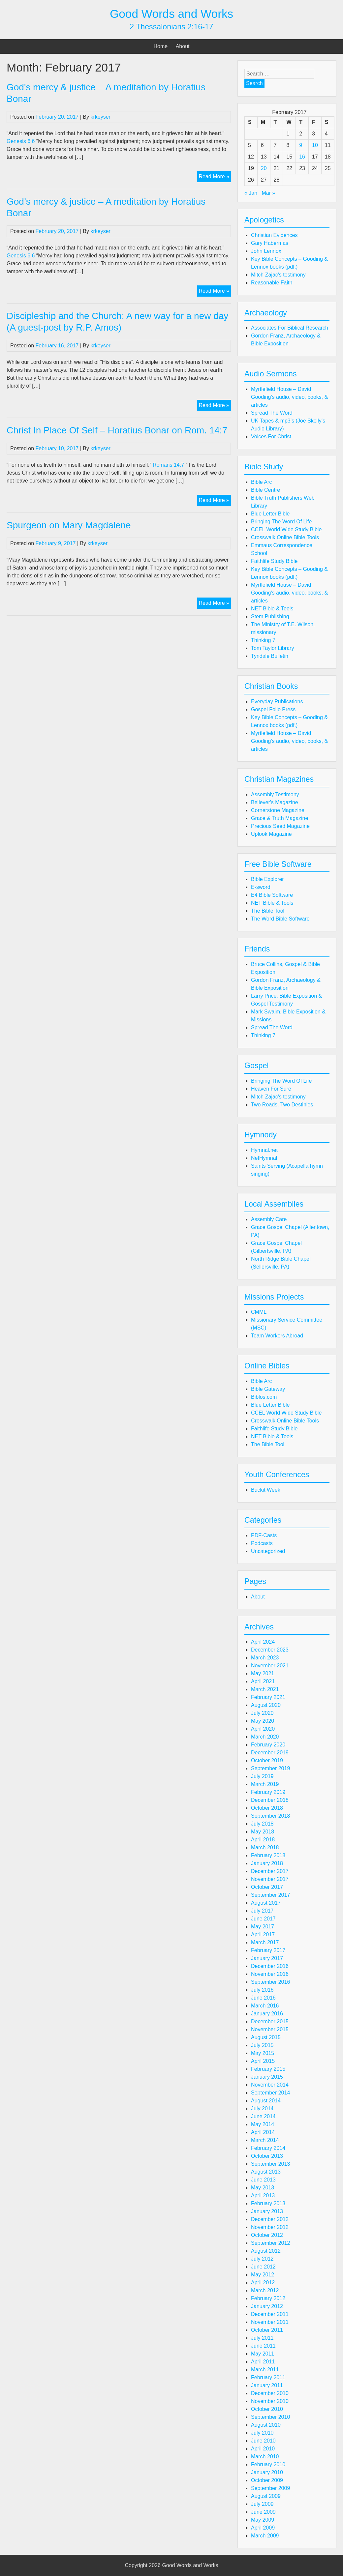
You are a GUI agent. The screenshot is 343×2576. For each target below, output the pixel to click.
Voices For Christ (271, 436)
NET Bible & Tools (272, 608)
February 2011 (268, 2377)
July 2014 (262, 2108)
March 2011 (265, 2369)
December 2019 (270, 1752)
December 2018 (270, 1800)
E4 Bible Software (272, 895)
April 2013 (263, 2195)
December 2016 (270, 1966)
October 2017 (267, 1887)
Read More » (215, 177)
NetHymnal (264, 1158)
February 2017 (268, 1950)
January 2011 (267, 2385)
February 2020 (268, 1744)
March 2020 (265, 1737)
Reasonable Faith (271, 282)
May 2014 (262, 2124)
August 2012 (266, 2251)
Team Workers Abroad (277, 1335)
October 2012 (267, 2235)
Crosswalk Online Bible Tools (285, 537)
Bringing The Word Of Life (281, 521)
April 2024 (263, 1642)
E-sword (260, 887)
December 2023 (270, 1650)
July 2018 (262, 1824)
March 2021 (265, 1689)
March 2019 (265, 1784)
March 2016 (265, 2005)
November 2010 (270, 2401)
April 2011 (263, 2361)
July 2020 (262, 1713)
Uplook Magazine (271, 834)
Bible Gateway (268, 1389)
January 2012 (267, 2306)
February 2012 (268, 2298)
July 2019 (262, 1776)
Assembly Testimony (275, 794)
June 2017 (263, 1918)
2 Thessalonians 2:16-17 (171, 26)
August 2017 (266, 1903)
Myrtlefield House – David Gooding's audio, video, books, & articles (289, 397)
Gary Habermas (269, 243)
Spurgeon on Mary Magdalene (69, 525)
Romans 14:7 (168, 465)
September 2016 (270, 1982)
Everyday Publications (277, 701)
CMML (258, 1312)
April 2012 (263, 2282)
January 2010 (267, 2472)
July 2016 (262, 1990)
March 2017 (265, 1942)
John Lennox (266, 251)
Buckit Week (265, 1490)
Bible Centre (265, 490)
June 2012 (263, 2266)
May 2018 (262, 1831)
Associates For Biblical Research (289, 328)
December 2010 (270, 2393)
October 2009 (267, 2480)
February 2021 (268, 1697)
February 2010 (268, 2464)
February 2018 (268, 1855)
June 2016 (263, 1998)
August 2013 (266, 2172)
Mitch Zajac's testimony (278, 275)
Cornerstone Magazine (277, 810)
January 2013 (267, 2211)
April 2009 (263, 2528)
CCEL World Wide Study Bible (286, 529)
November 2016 (270, 1974)
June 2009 (263, 2512)
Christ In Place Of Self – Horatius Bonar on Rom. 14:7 (117, 430)
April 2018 (263, 1839)
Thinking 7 (263, 640)
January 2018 (267, 1863)
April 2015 (263, 2061)
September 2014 (270, 2092)
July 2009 (262, 2504)
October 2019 (267, 1760)
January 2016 (267, 2013)
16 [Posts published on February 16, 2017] (302, 157)
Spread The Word (272, 413)
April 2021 (263, 1681)
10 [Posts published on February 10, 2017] (315, 145)
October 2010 (267, 2409)
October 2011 (267, 2330)
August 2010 (266, 2425)
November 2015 (270, 2029)
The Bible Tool (267, 911)
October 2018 (267, 1808)
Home (161, 46)
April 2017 (263, 1934)
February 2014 (268, 2148)
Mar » (268, 193)
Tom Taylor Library (272, 648)
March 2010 (265, 2456)
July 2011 (262, 2338)
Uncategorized (268, 1551)
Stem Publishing (270, 616)
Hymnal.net (264, 1150)
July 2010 (262, 2433)
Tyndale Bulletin (269, 656)
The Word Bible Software (280, 919)
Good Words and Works (171, 13)
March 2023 (265, 1657)
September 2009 (270, 2488)
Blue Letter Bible (270, 513)
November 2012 (270, 2227)
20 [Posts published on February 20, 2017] (264, 168)
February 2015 (268, 2069)
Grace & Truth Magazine (279, 818)
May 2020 (262, 1721)
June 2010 (263, 2441)
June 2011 (263, 2346)
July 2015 (262, 2045)
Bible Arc (261, 482)
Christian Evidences (274, 235)
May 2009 (262, 2520)
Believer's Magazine (274, 802)
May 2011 (262, 2353)
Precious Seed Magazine (280, 826)
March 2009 (265, 2535)
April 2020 (263, 1729)
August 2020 (266, 1705)
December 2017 (270, 1871)
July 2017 (262, 1911)
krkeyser (100, 117)
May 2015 (262, 2053)
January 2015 (267, 2077)
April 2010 (263, 2448)
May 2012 (262, 2274)
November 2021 (270, 1665)
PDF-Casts (264, 1535)
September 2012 (270, 2243)
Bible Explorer (267, 879)
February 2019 (268, 1792)
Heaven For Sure (271, 1089)
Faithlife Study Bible (274, 561)
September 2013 (270, 2164)
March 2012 (265, 2290)
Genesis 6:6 (21, 141)
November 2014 (270, 2085)
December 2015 (270, 2021)
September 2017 (270, 1895)
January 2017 (267, 1958)
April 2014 (263, 2132)
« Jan (250, 193)
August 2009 (266, 2496)
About (183, 46)
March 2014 (265, 2140)
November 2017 (270, 1879)
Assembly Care (269, 1219)
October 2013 (267, 2156)
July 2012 (262, 2259)
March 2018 (265, 1847)
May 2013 (262, 2187)
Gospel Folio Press (273, 709)
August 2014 (266, 2100)
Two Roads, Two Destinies (282, 1104)
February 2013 (268, 2203)
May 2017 (262, 1926)
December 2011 (270, 2314)
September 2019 (270, 1768)
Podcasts (262, 1543)
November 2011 (270, 2322)
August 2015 (266, 2037)
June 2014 (263, 2116)
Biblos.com (264, 1397)
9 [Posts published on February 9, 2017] (300, 145)
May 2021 (262, 1673)
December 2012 (270, 2219)
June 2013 (263, 2179)
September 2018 (270, 1816)
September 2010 (270, 2417)
